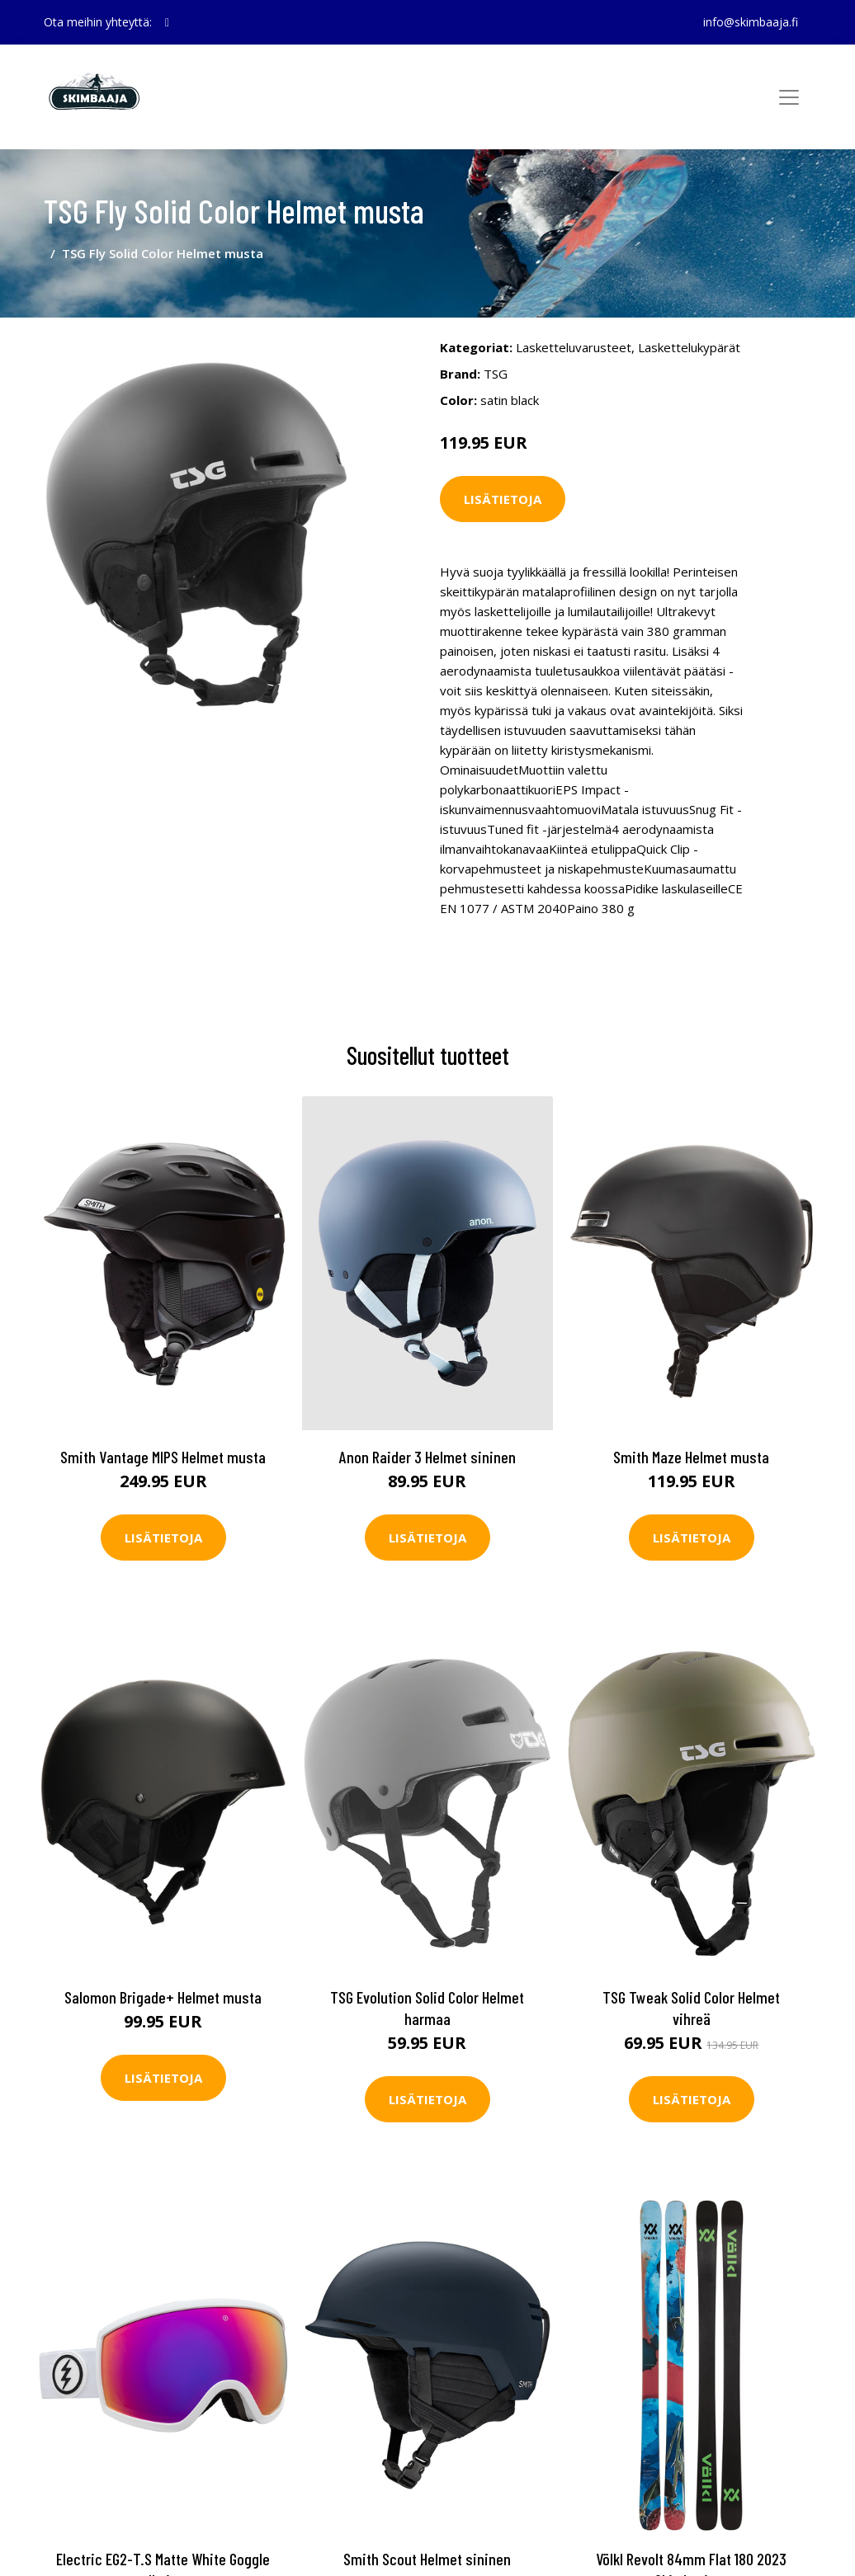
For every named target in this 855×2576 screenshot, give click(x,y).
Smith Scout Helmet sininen (427, 2559)
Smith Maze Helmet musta (691, 1457)
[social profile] (167, 22)
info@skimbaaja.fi (750, 22)
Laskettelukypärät (689, 347)
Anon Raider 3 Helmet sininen (427, 1457)
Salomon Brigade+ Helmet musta (163, 1997)
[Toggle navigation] (789, 97)
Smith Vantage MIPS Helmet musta (163, 1457)
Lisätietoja (502, 499)
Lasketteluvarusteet (573, 347)
